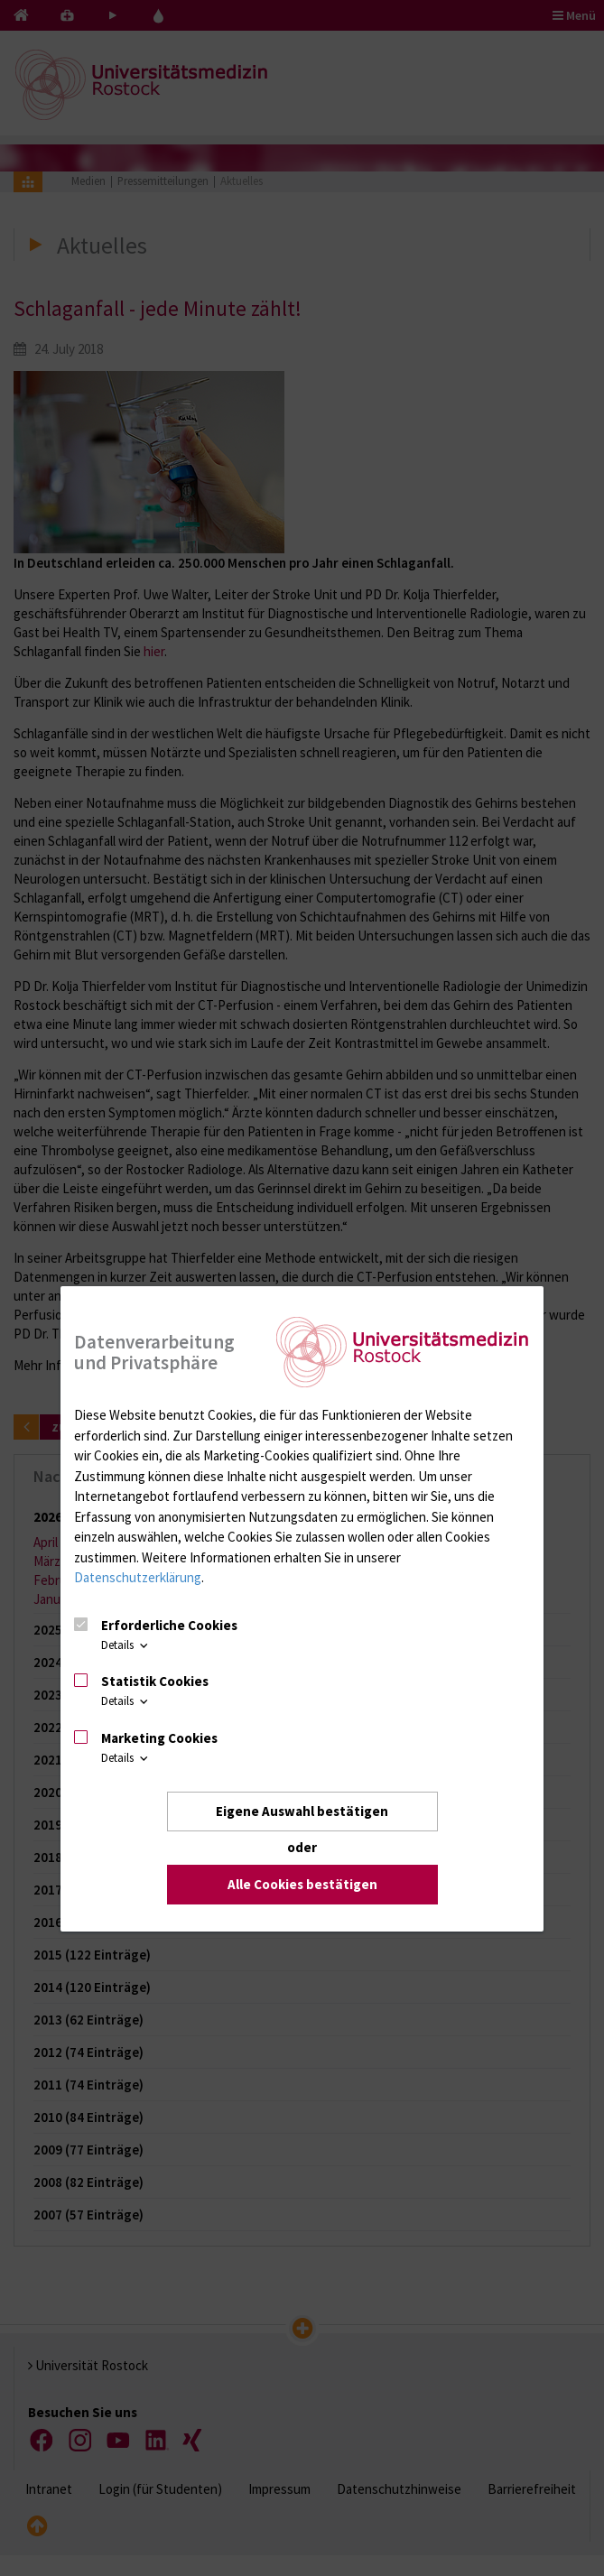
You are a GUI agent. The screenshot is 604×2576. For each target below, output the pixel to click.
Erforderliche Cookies (169, 1625)
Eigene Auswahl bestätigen (302, 1811)
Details (126, 1645)
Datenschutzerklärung (137, 1577)
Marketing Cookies (159, 1738)
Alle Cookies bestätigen (302, 1884)
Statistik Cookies (155, 1681)
